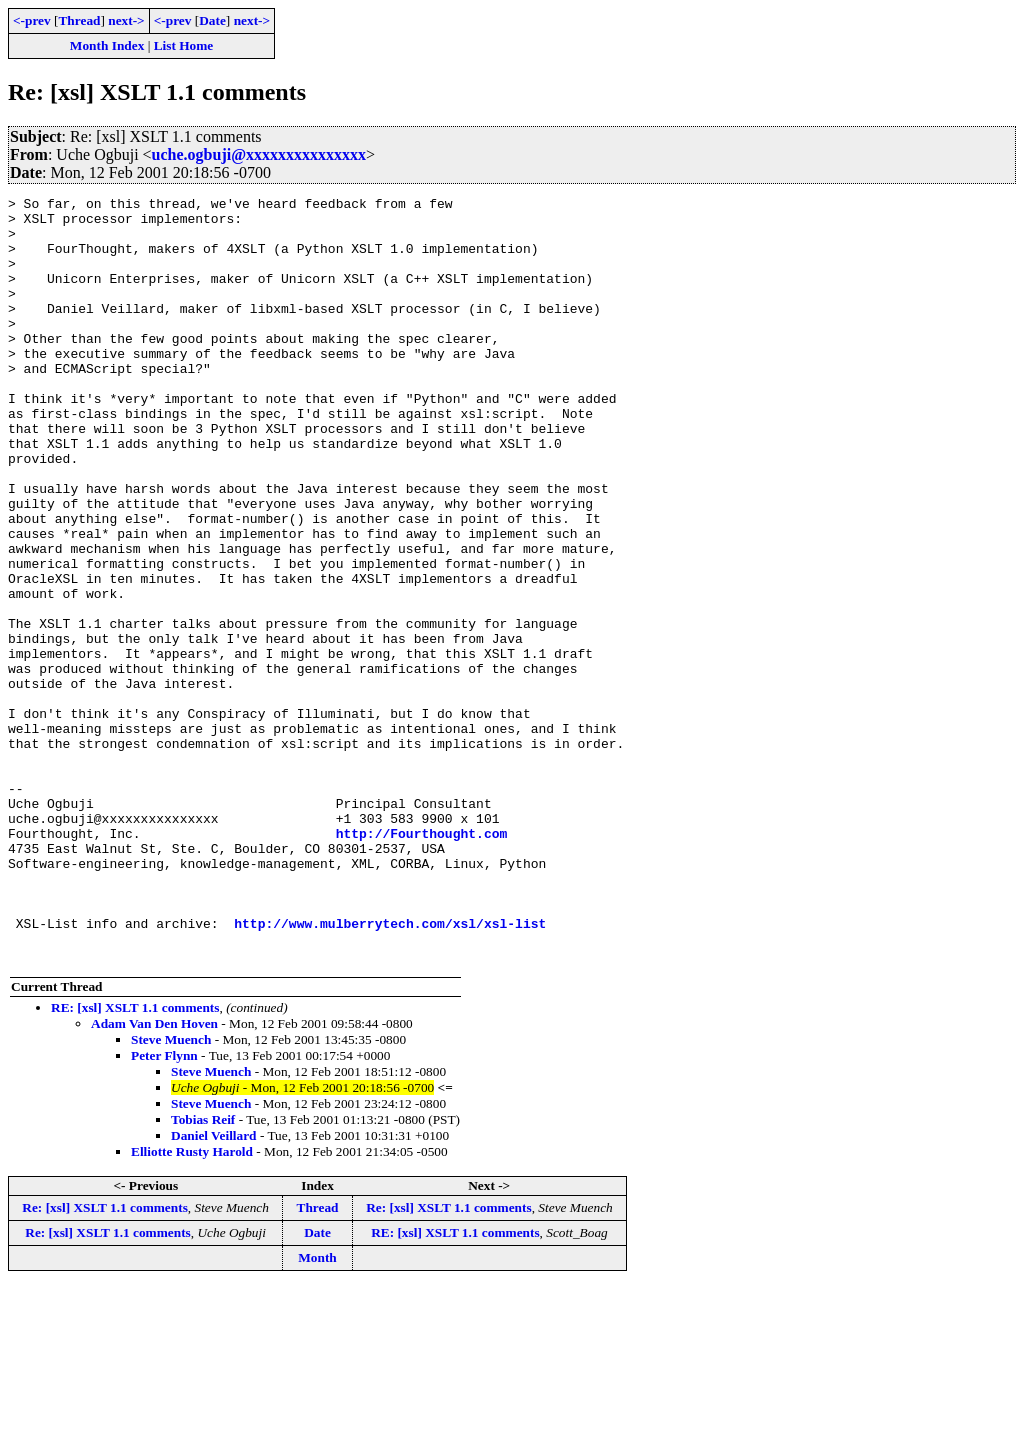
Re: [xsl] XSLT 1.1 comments (105, 1360)
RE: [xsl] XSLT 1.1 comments (135, 1160)
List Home (184, 45)
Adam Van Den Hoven (154, 1176)
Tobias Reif (203, 1272)
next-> (126, 20)
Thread (79, 20)
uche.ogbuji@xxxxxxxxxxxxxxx (259, 154)
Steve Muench (171, 1192)
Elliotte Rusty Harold (192, 1304)
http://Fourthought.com (422, 962)
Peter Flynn (164, 1208)
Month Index (107, 45)
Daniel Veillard (214, 1288)
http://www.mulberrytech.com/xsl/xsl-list (390, 1070)
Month (317, 1410)
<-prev (32, 20)
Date (212, 20)
